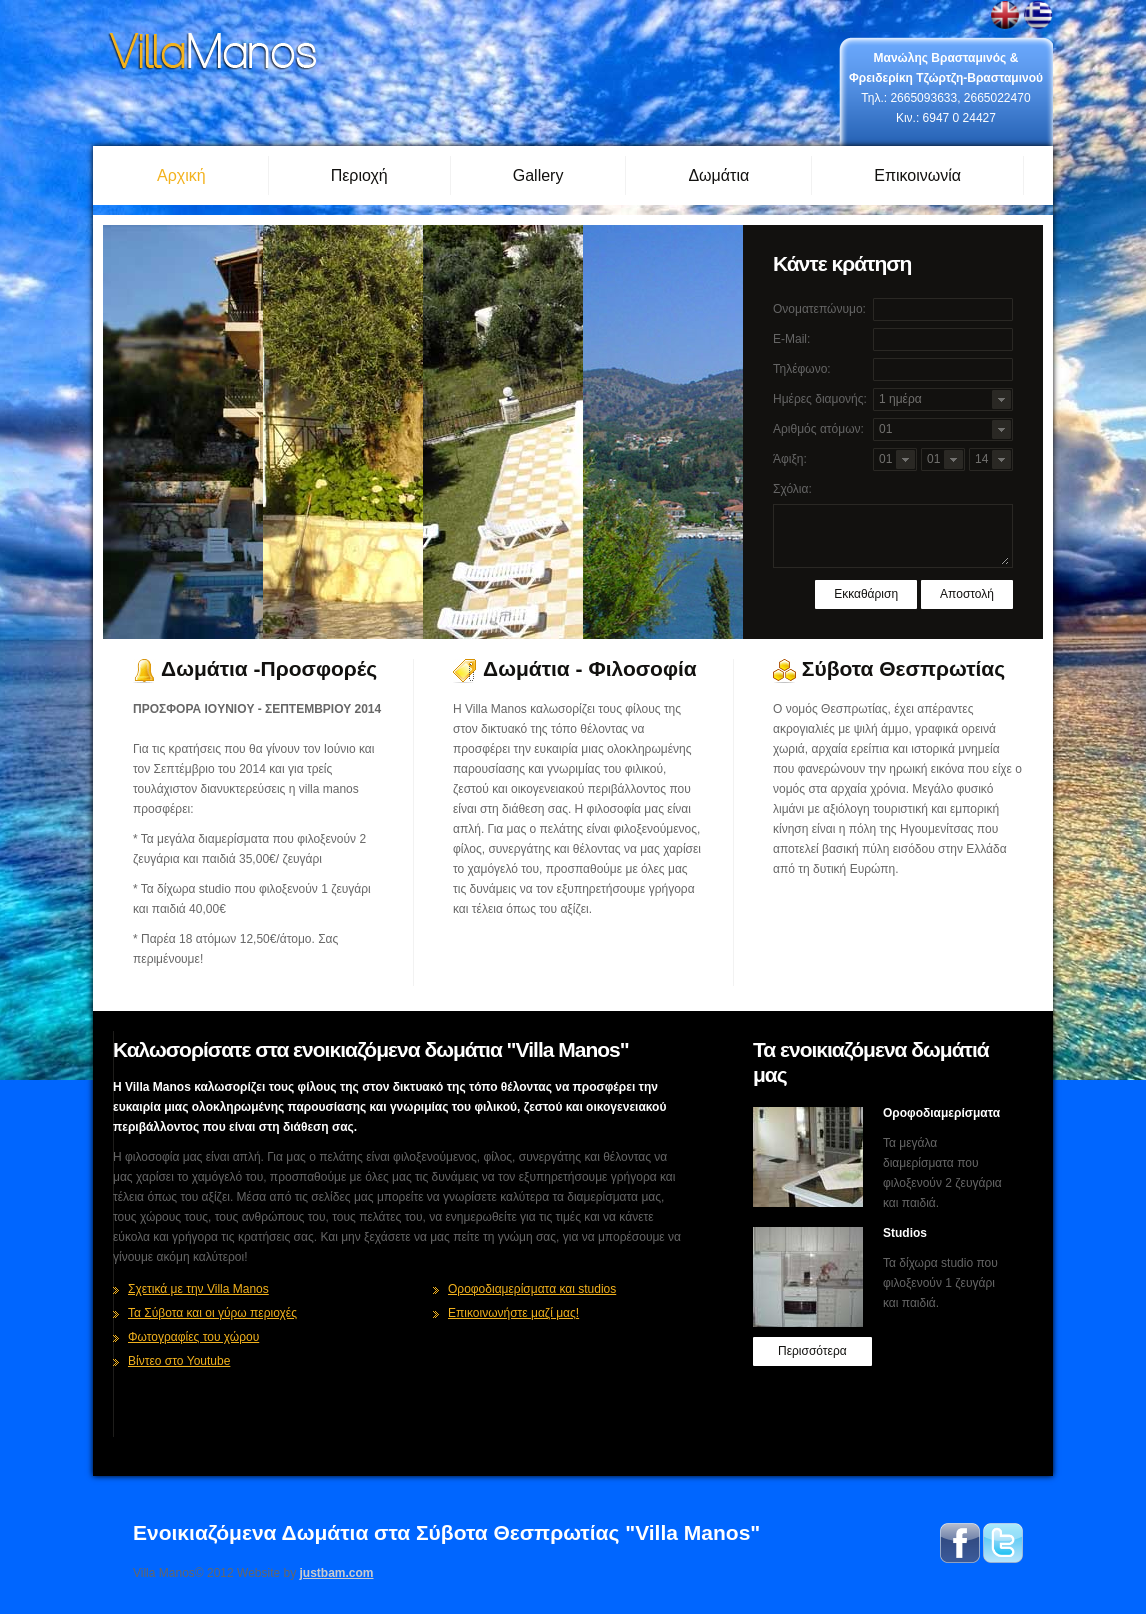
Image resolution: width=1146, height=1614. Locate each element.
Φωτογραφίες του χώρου (193, 1337)
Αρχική (181, 175)
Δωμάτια (718, 175)
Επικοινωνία (917, 175)
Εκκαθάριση (866, 594)
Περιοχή (359, 175)
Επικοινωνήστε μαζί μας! (513, 1313)
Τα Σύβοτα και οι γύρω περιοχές (212, 1313)
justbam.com (337, 1573)
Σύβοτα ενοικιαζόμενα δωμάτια (213, 53)
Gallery (538, 175)
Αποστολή (967, 594)
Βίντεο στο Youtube (179, 1361)
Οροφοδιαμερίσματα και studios (532, 1289)
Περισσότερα (812, 1351)
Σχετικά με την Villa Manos (198, 1289)
